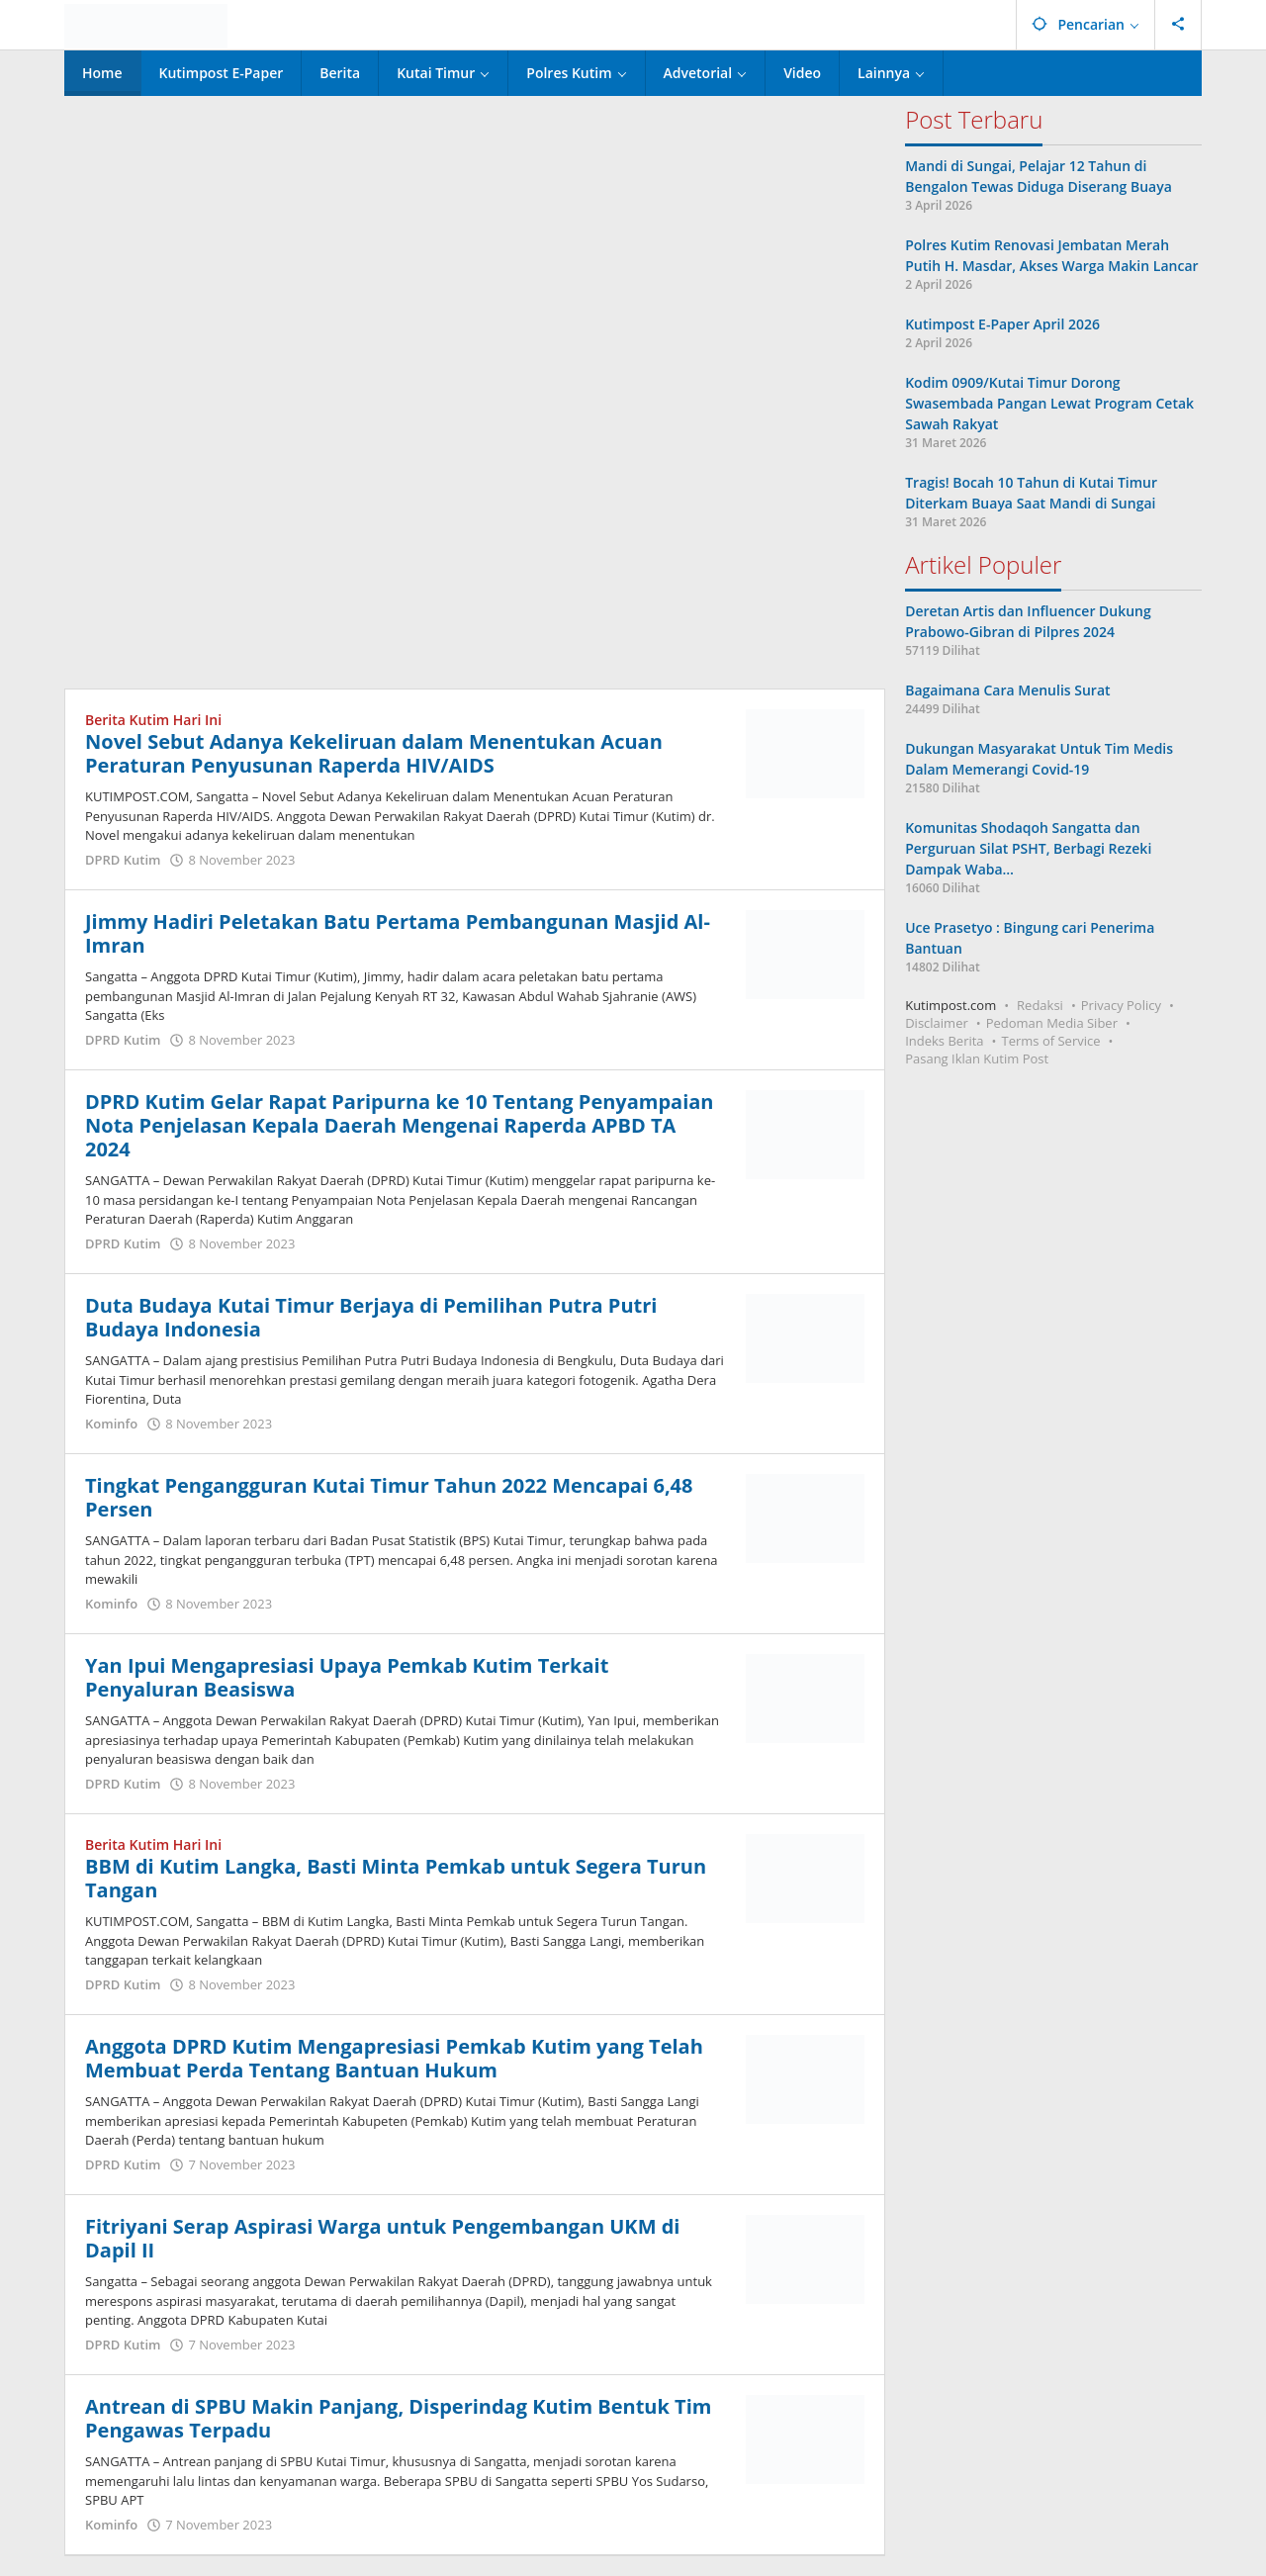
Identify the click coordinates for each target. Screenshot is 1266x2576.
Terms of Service (1051, 1041)
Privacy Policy (1121, 1005)
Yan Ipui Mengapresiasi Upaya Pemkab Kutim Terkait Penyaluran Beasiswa (346, 1677)
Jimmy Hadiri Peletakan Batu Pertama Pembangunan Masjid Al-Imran (397, 933)
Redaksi (1040, 1005)
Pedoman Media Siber (1052, 1023)
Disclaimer (936, 1023)
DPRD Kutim (122, 860)
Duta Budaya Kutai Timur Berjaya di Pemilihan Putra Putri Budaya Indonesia (371, 1317)
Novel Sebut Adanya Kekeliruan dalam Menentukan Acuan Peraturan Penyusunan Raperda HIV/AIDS (374, 753)
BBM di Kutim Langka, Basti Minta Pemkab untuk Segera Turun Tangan (395, 1878)
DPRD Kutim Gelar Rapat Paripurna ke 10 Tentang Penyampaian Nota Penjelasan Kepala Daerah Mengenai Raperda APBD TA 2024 (399, 1125)
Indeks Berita (944, 1041)
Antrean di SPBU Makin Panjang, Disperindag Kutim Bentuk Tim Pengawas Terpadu (398, 2418)
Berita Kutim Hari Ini (153, 719)
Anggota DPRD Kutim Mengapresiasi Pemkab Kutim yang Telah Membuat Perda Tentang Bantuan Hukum (394, 2058)
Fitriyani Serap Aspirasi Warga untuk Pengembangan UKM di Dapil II (382, 2238)
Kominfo (111, 1423)
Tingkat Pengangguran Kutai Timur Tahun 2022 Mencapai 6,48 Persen (388, 1497)
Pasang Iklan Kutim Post (976, 1058)
